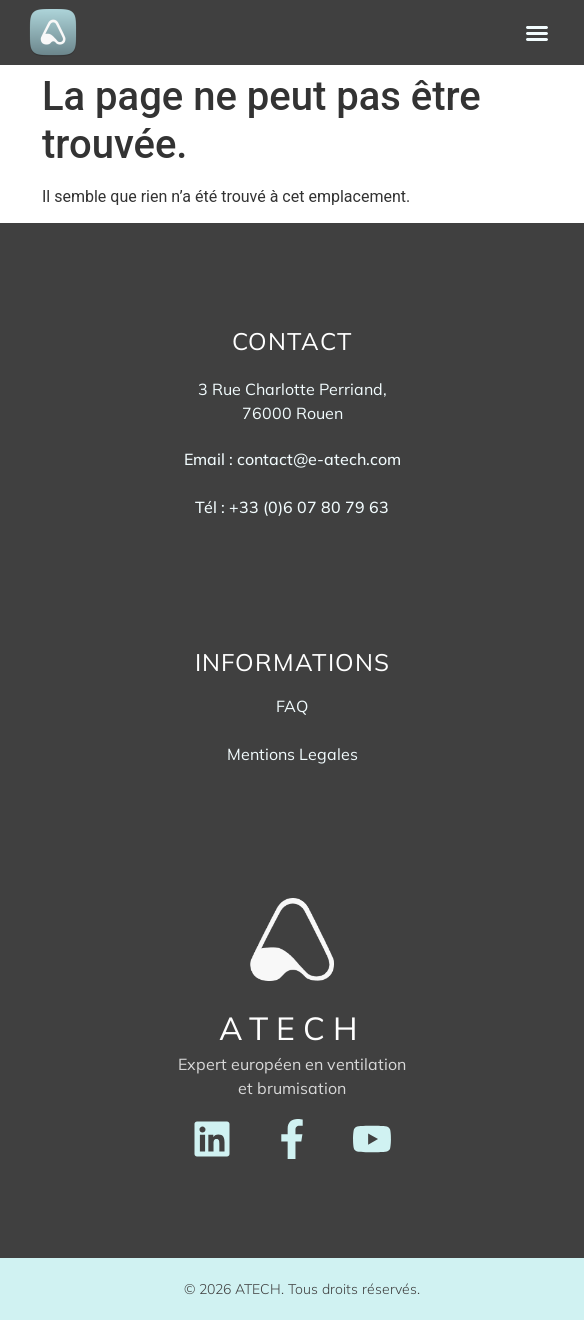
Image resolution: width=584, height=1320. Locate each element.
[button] (537, 33)
